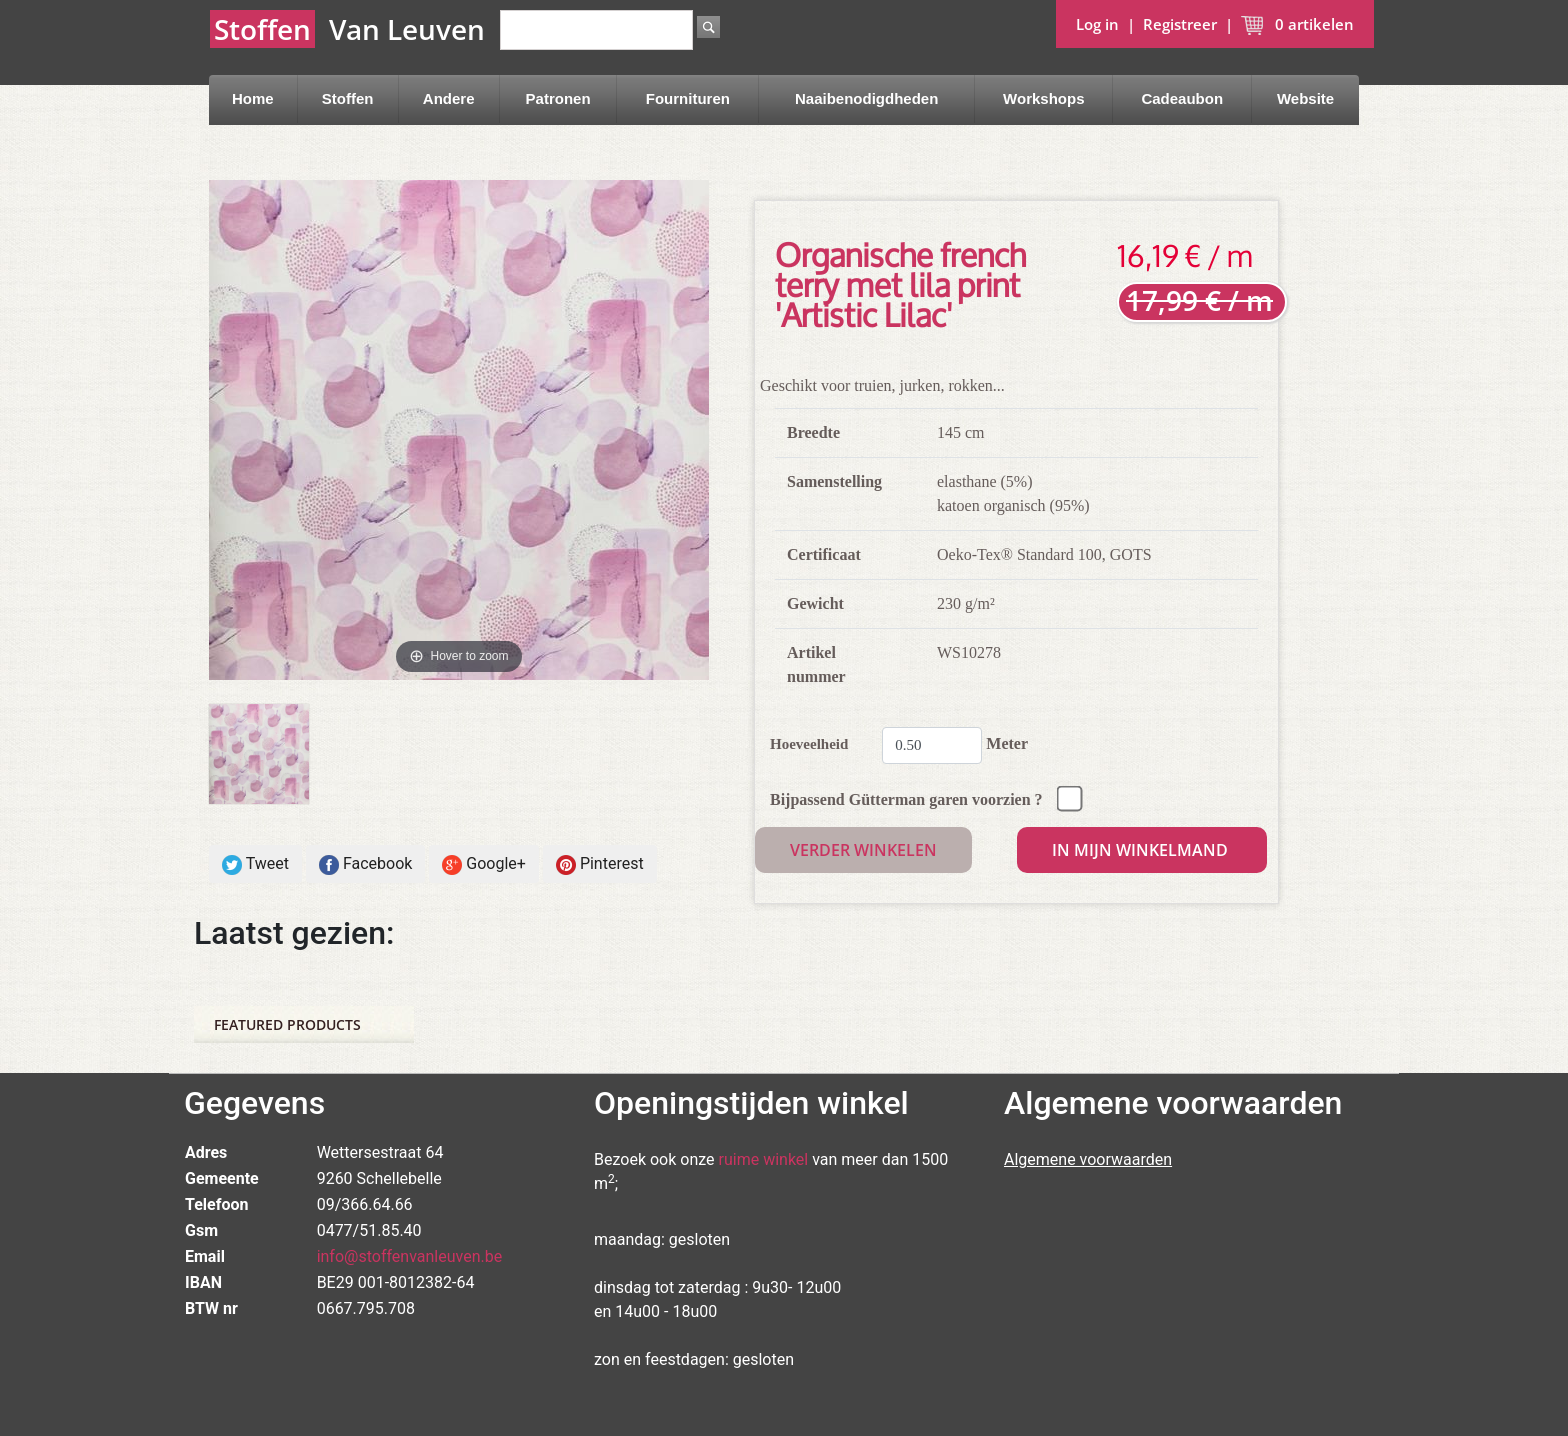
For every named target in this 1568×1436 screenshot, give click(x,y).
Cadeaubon (1182, 98)
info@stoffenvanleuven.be (410, 1256)
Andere (449, 98)
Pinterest (600, 864)
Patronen (558, 98)
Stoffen (348, 98)
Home (253, 98)
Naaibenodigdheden (866, 98)
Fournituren (688, 98)
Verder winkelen (863, 850)
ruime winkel (764, 1159)
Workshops (1043, 98)
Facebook (365, 864)
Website (1305, 98)
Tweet (255, 864)
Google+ (484, 864)
